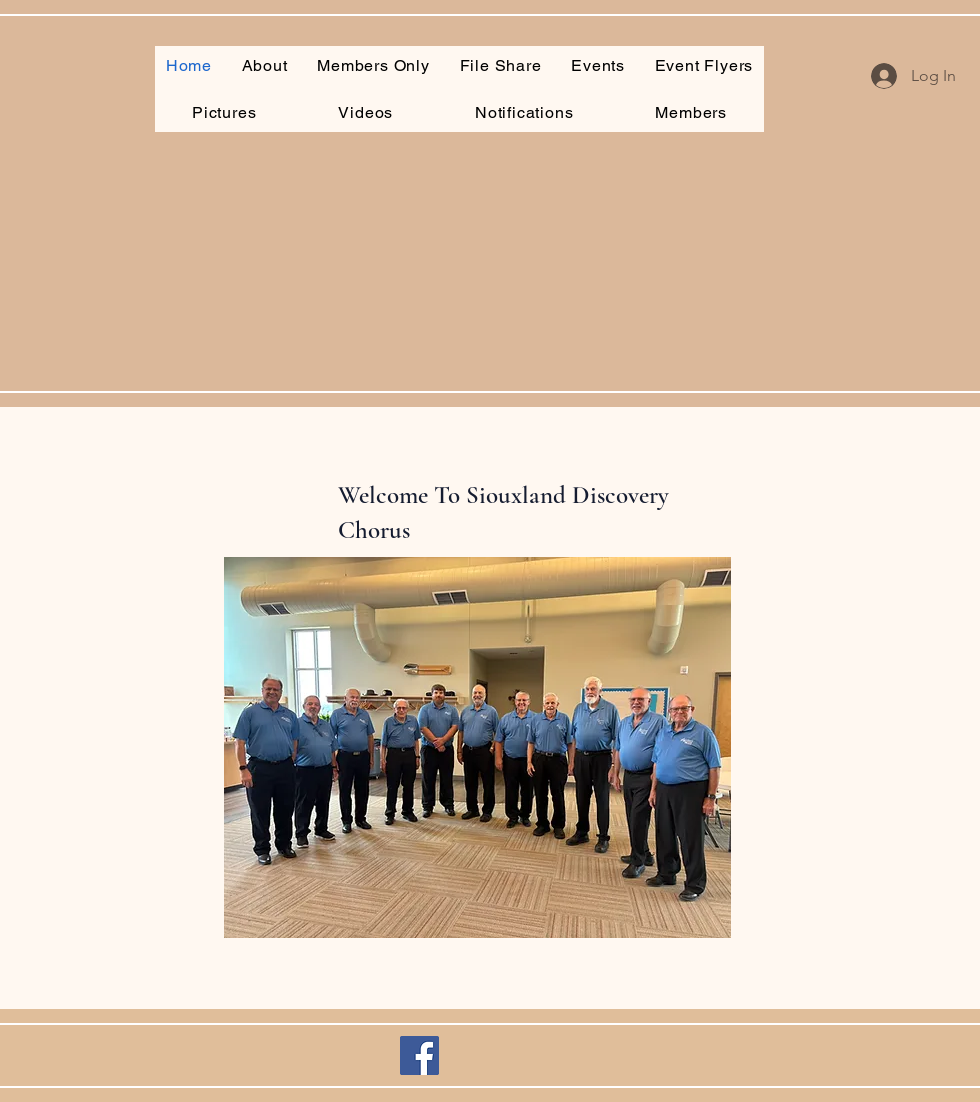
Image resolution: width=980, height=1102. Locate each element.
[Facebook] (419, 1055)
